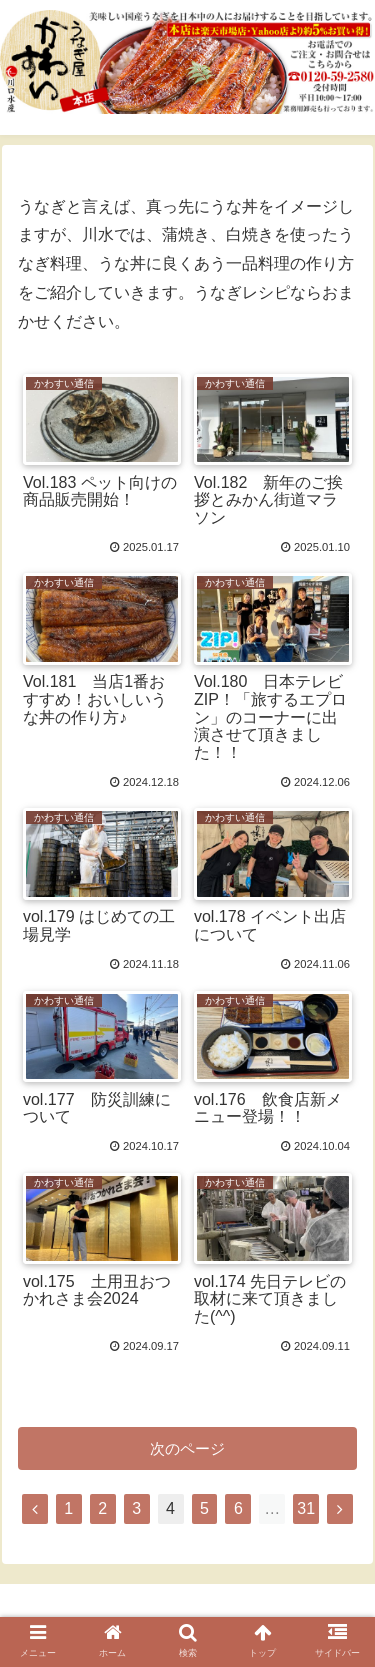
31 (306, 1508)
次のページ (187, 1448)
